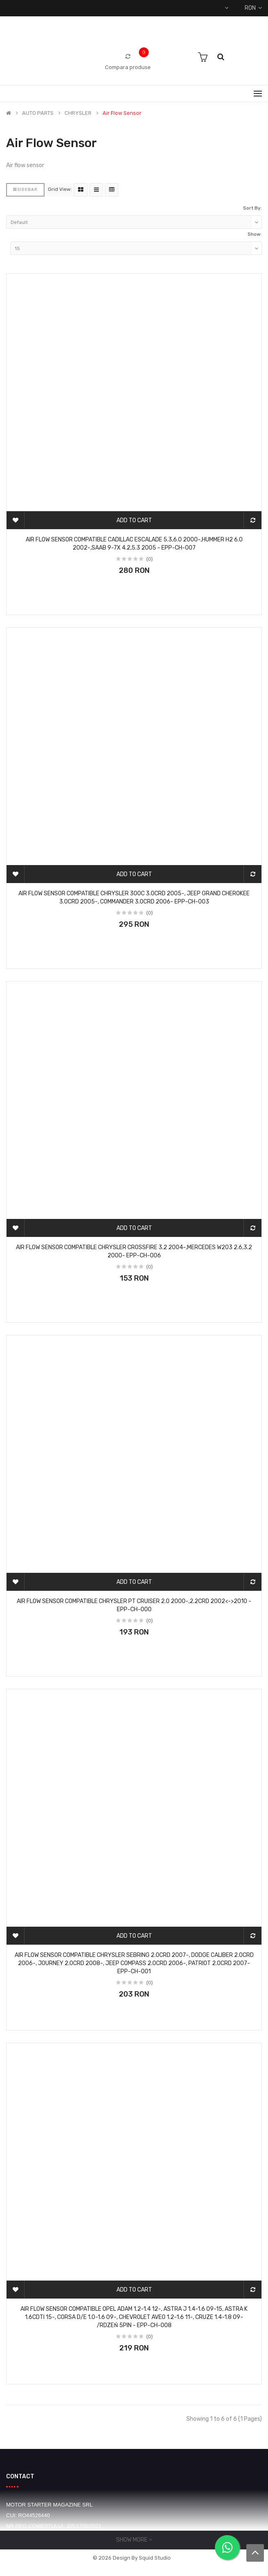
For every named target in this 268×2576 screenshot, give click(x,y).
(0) (149, 559)
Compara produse (128, 67)
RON (253, 7)
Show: (255, 234)
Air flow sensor (122, 113)
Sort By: (252, 208)
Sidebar (25, 189)
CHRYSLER (78, 113)
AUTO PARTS (38, 113)
